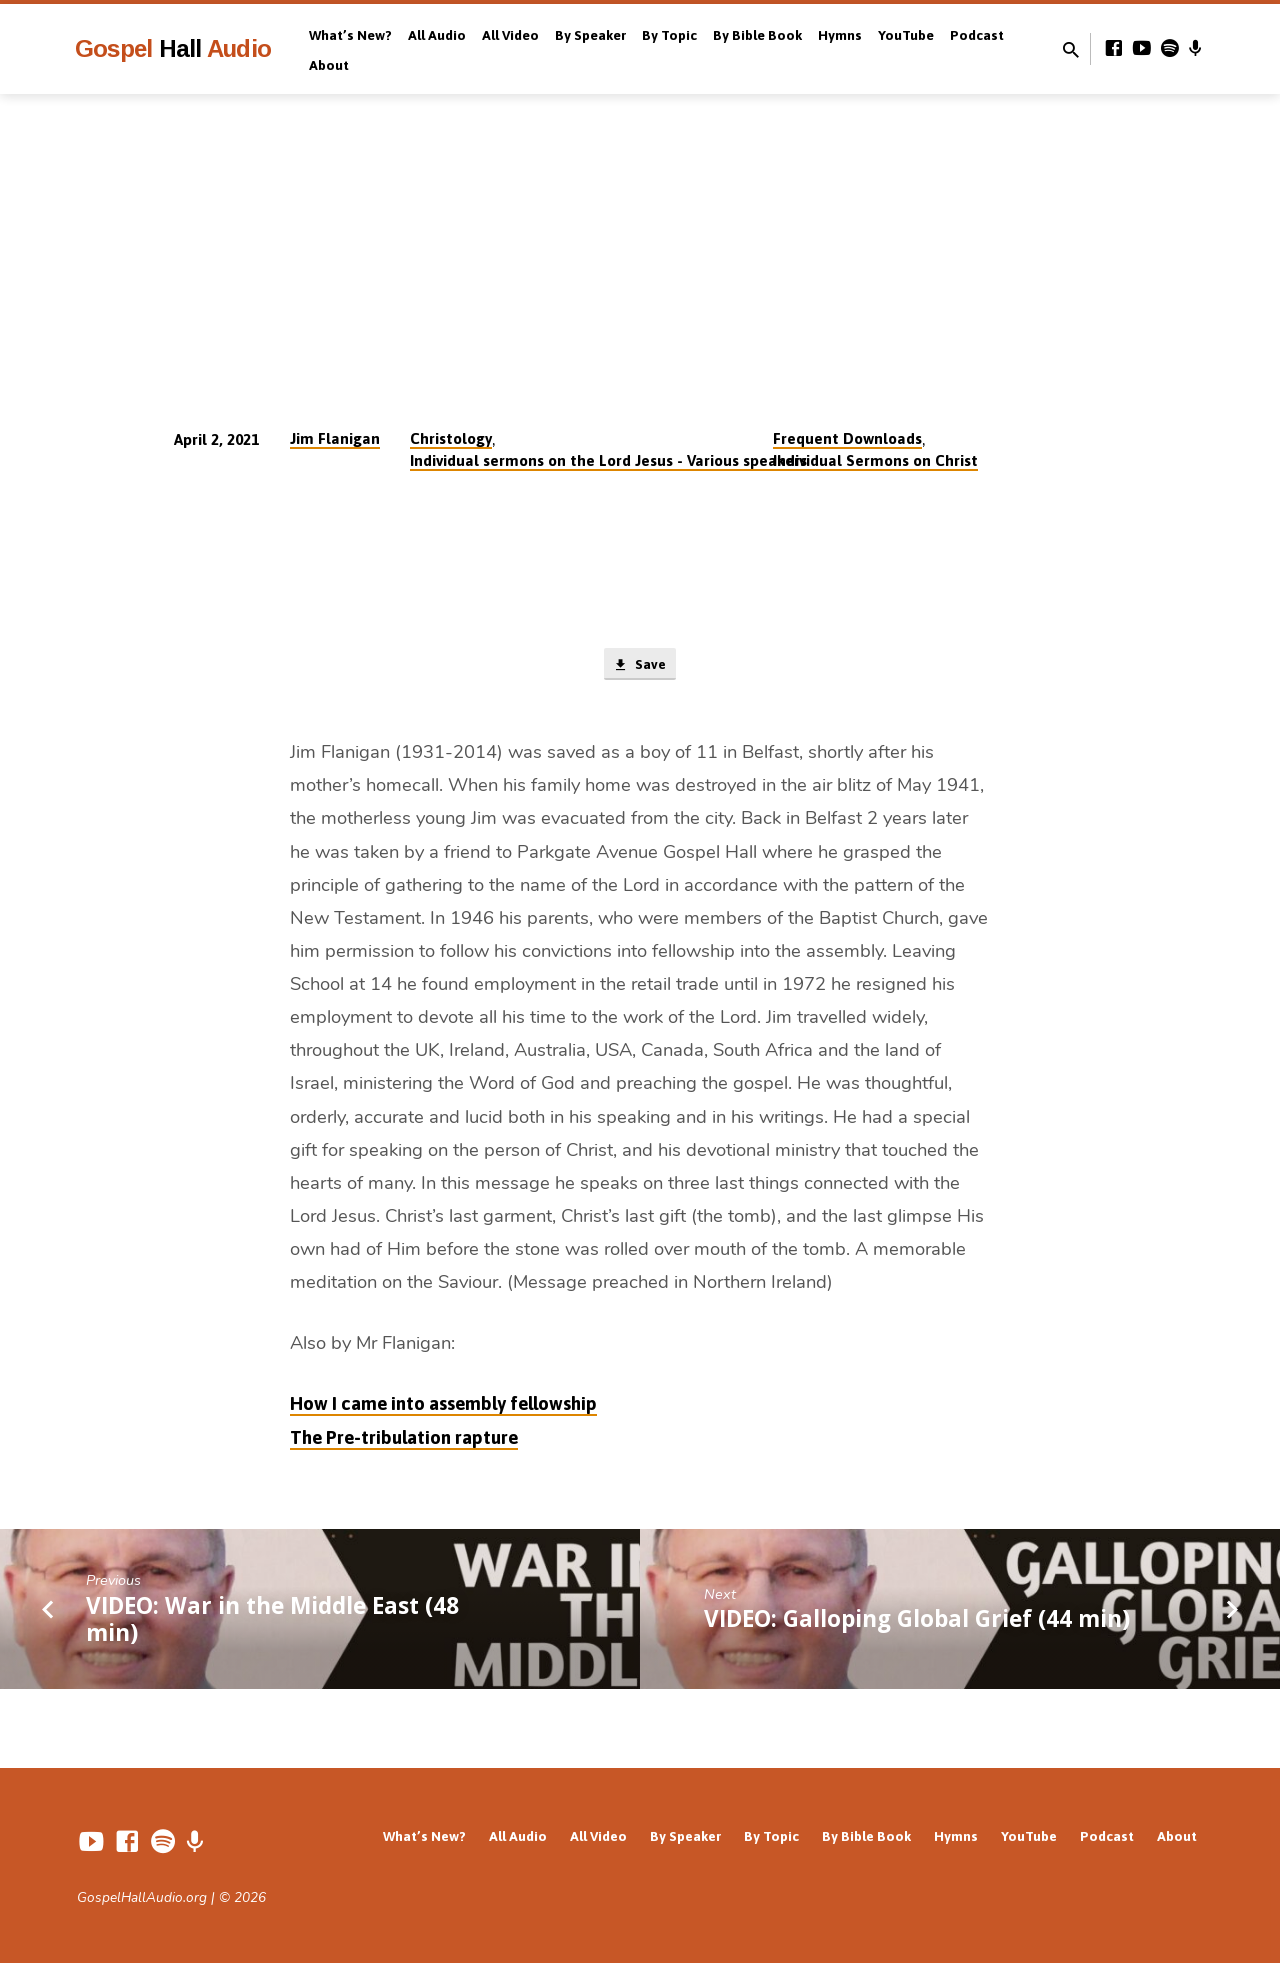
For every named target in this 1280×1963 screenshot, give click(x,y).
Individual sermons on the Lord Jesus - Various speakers (608, 460)
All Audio (437, 35)
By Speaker (590, 35)
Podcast (977, 35)
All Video (510, 35)
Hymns (840, 35)
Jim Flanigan (335, 438)
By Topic (669, 35)
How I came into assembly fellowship (443, 1406)
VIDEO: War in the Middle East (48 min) (272, 1622)
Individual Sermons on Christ (875, 460)
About (329, 65)
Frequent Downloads (847, 438)
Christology (451, 438)
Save (639, 666)
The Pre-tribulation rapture (404, 1439)
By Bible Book (757, 35)
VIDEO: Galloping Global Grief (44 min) (917, 1621)
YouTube (906, 35)
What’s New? (350, 35)
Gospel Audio (173, 48)
